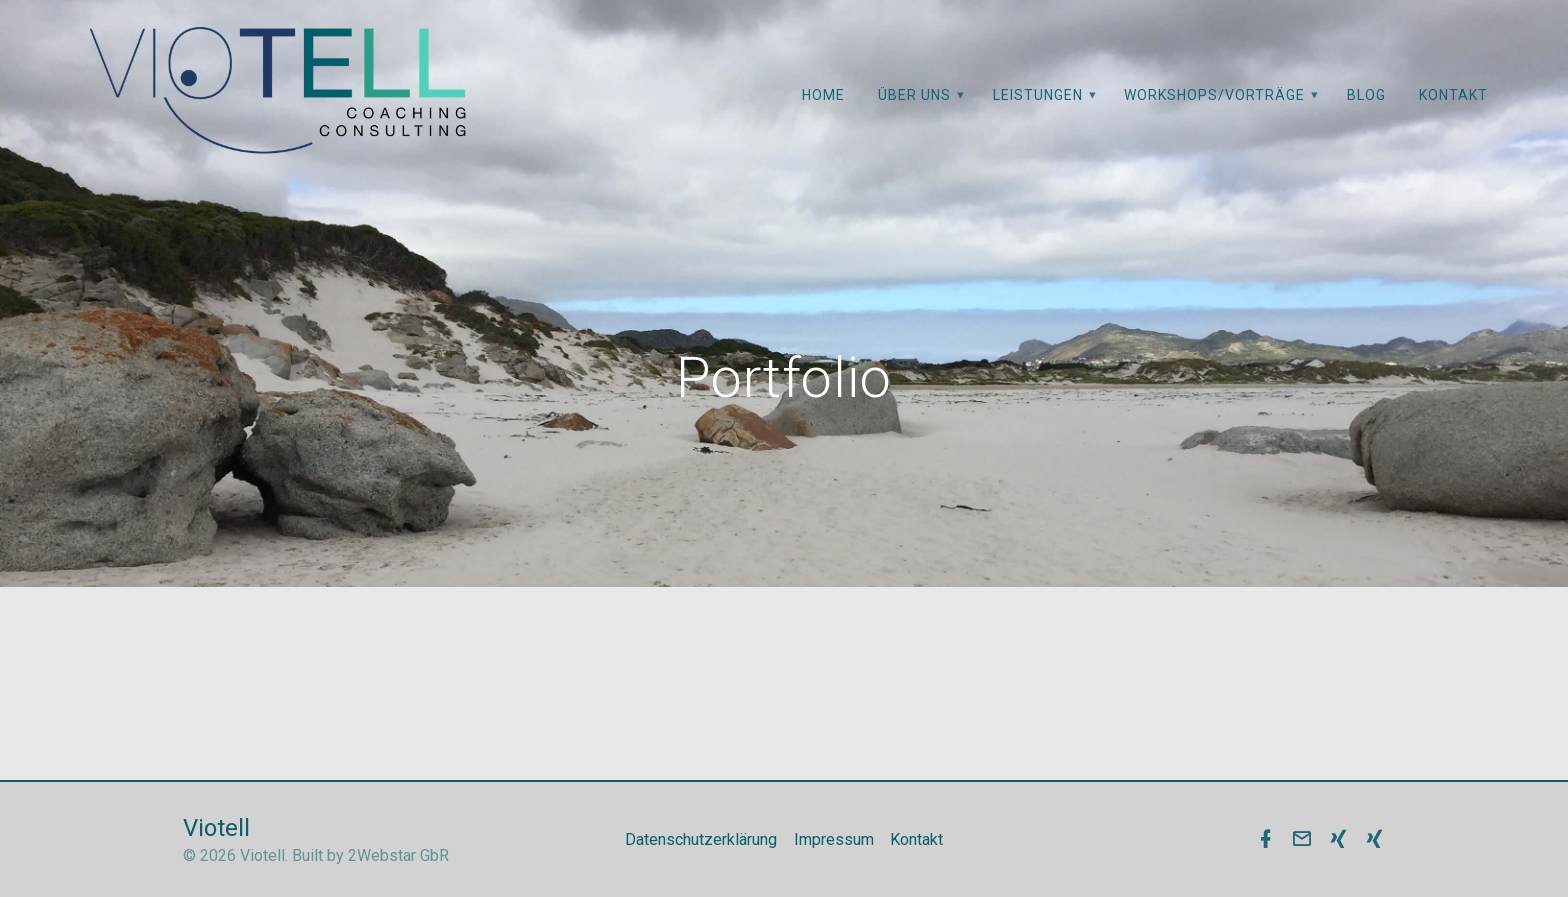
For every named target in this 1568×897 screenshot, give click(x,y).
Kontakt (1453, 95)
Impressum (834, 839)
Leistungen (1038, 95)
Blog (1366, 95)
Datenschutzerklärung (701, 839)
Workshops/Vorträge (1214, 95)
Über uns (914, 95)
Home (823, 95)
